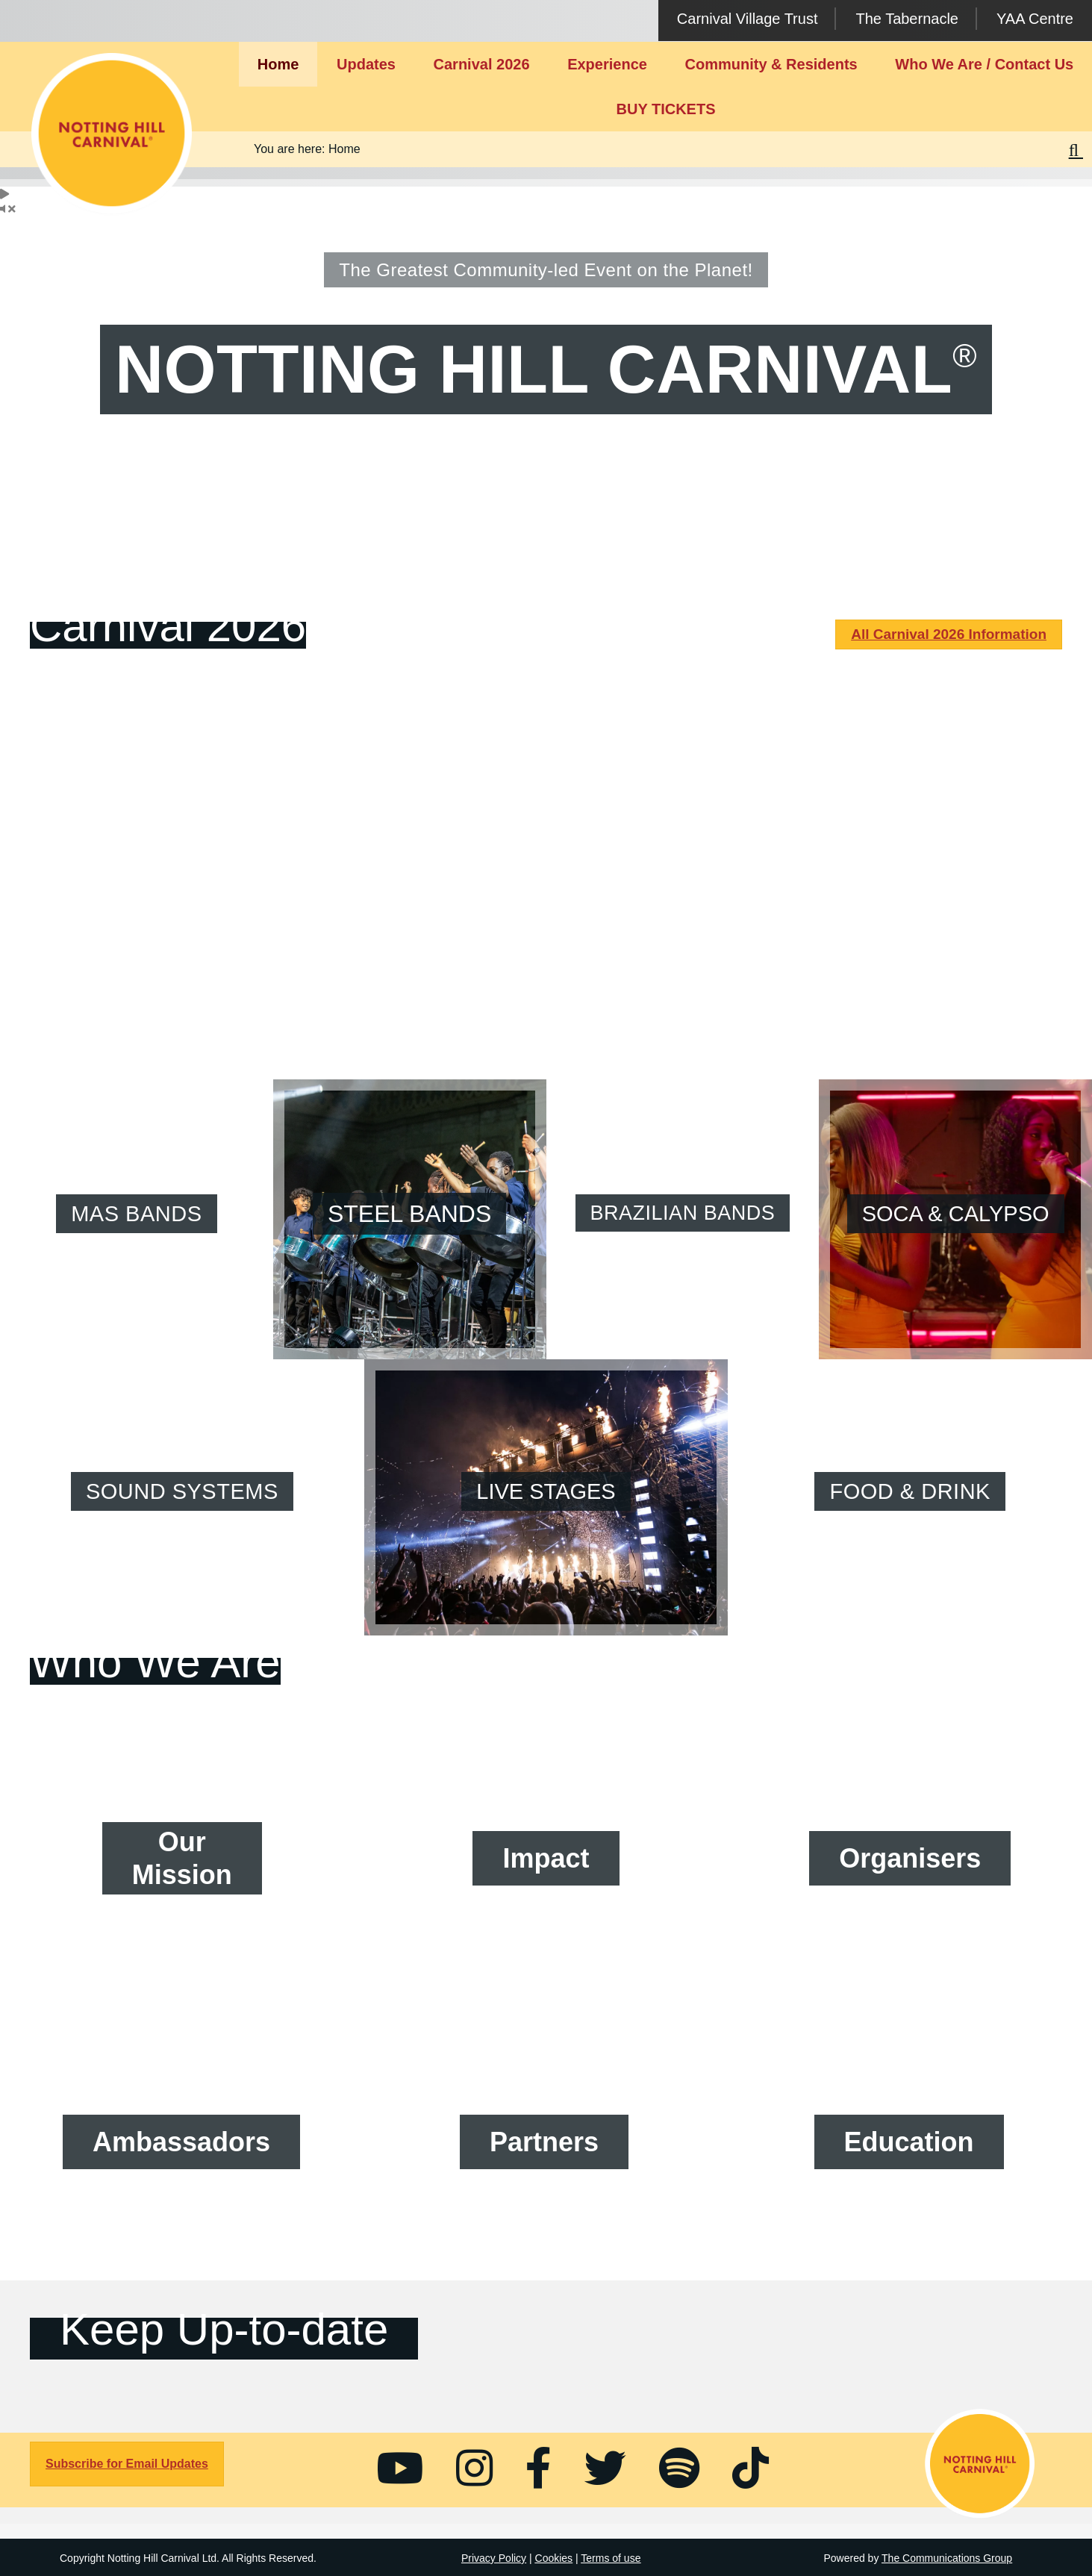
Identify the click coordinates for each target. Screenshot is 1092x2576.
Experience (607, 64)
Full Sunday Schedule (545, 930)
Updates (366, 64)
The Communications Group (947, 2558)
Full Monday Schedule (910, 923)
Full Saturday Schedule (182, 917)
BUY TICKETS (666, 109)
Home (278, 64)
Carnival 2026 (482, 64)
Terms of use (610, 2558)
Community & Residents (771, 64)
